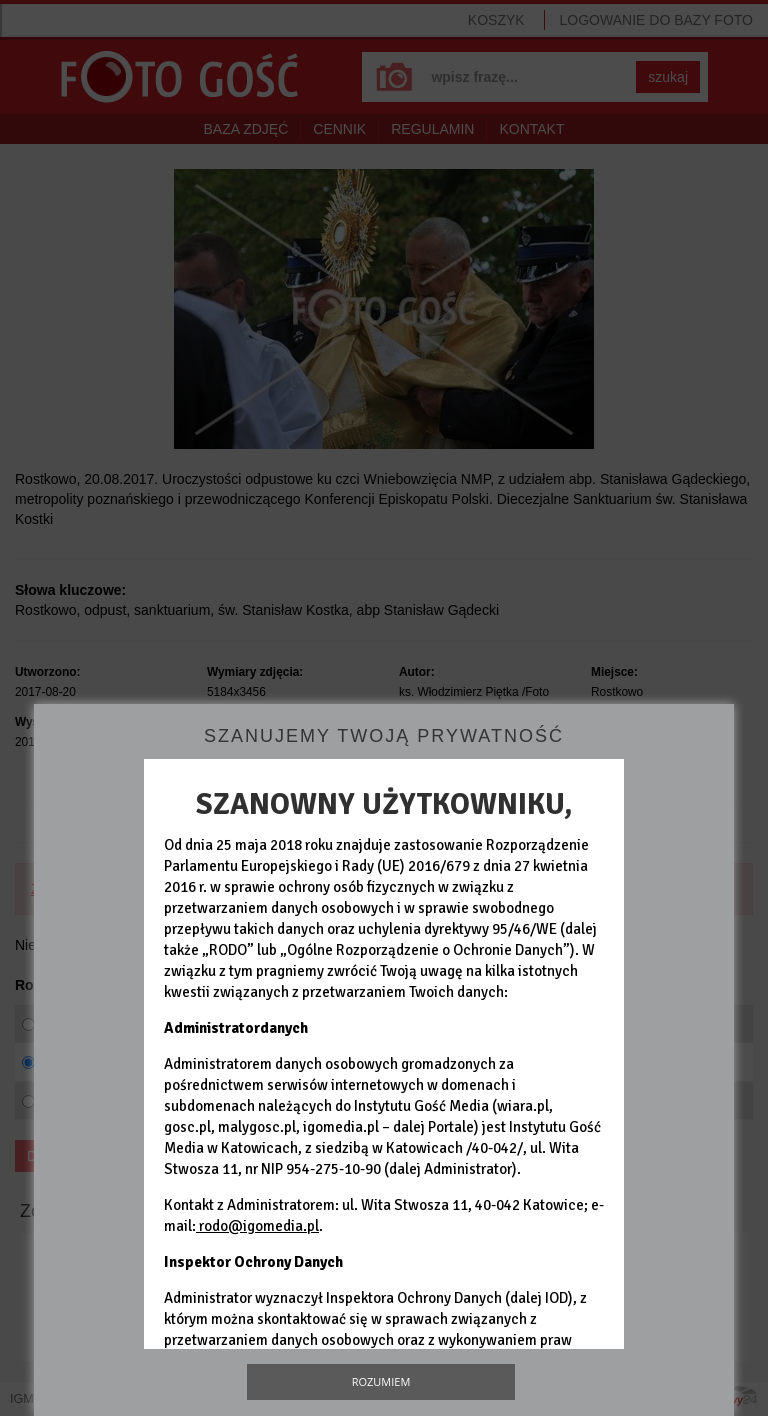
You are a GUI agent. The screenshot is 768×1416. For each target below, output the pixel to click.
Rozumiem (381, 1381)
